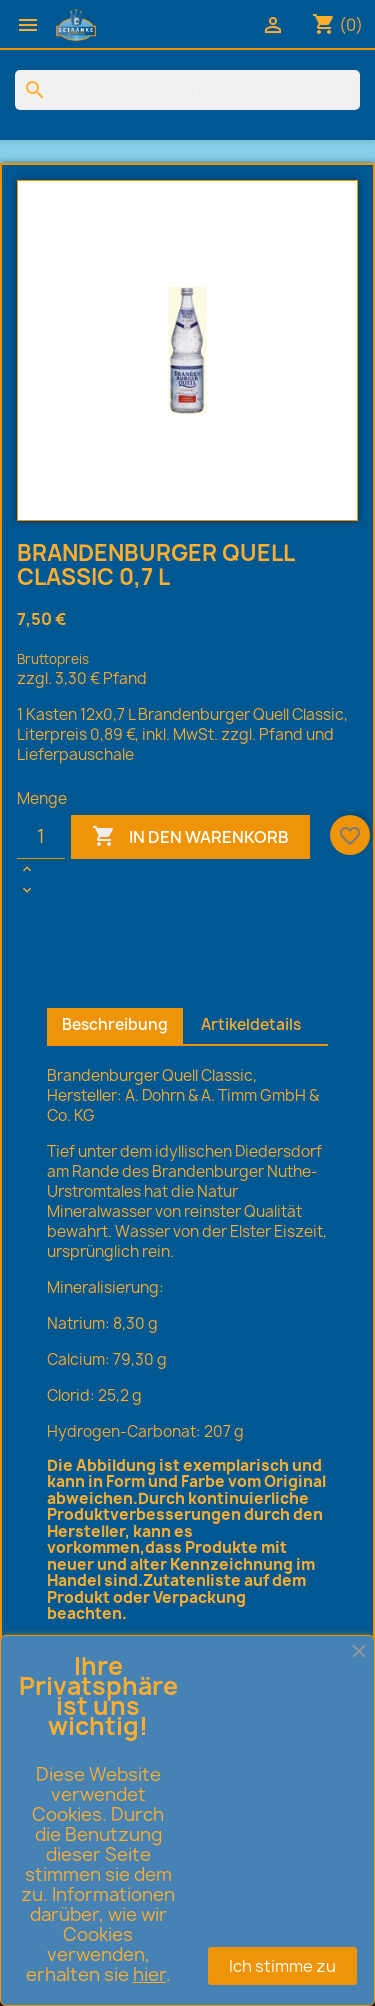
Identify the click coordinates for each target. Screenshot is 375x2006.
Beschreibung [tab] (115, 1024)
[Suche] (187, 90)
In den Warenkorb (190, 837)
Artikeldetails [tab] (251, 1024)
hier (149, 1974)
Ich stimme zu (282, 1966)
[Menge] (41, 837)
